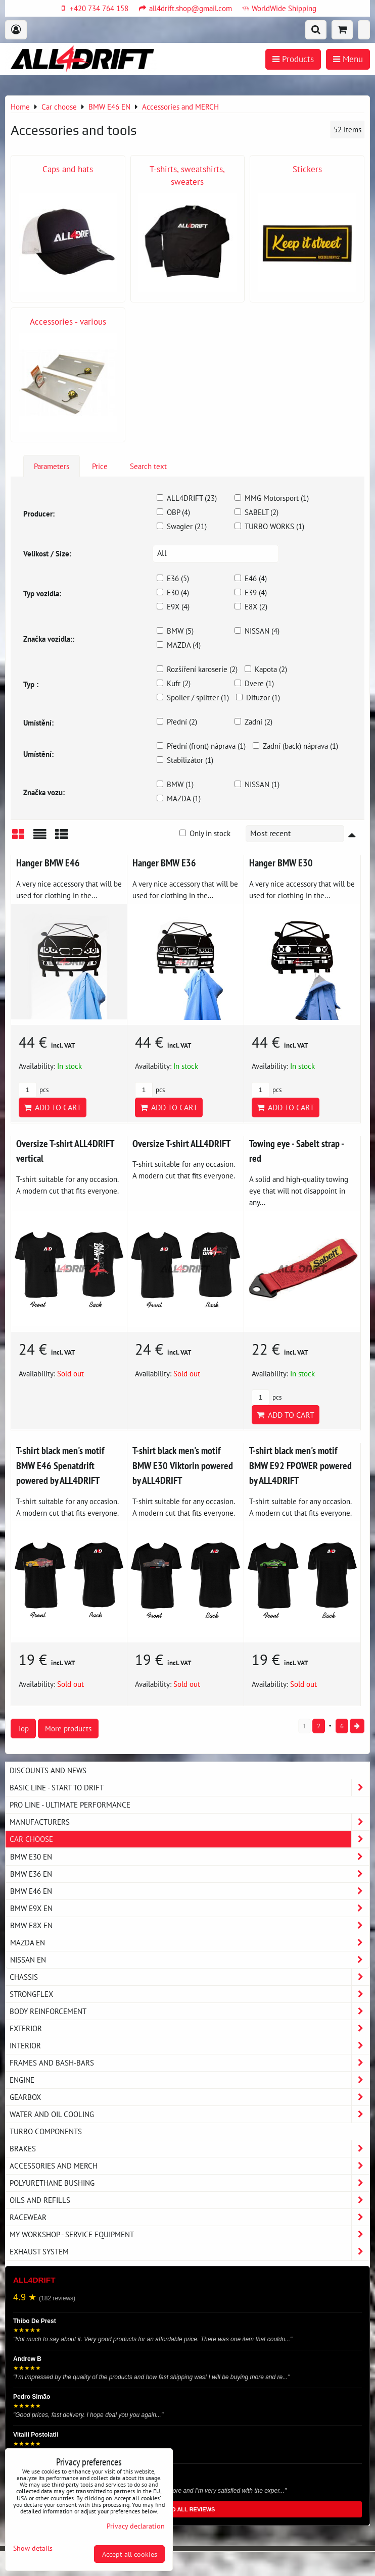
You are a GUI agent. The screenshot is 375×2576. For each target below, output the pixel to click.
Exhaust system (189, 2251)
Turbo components (46, 2131)
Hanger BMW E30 (281, 862)
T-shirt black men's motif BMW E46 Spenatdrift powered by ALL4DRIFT (60, 1465)
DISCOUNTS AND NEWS (48, 1770)
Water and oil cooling (189, 2114)
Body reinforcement (189, 2011)
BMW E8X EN (189, 1925)
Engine (189, 2080)
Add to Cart (52, 1107)
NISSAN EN (189, 1959)
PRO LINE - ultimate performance (70, 1804)
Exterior (189, 2028)
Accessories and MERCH (189, 2165)
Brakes (189, 2148)
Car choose (189, 1839)
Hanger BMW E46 (48, 862)
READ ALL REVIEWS (187, 2509)
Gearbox (189, 2097)
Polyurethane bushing (189, 2183)
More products (68, 1728)
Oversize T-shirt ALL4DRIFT (181, 1143)
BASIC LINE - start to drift (189, 1787)
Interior (189, 2045)
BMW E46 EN (189, 1891)
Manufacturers (189, 1822)
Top (23, 1728)
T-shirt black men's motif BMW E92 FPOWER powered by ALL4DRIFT (300, 1465)
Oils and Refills (189, 2200)
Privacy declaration (136, 2526)
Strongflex (189, 1994)
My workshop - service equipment (189, 2234)
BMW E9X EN (189, 1908)
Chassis (189, 1977)
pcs (34, 1090)
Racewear (189, 2217)
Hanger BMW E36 (164, 862)
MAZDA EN (189, 1942)
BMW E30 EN (189, 1856)
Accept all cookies (129, 2554)
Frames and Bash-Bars (189, 2062)
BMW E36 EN (189, 1874)
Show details (33, 2548)
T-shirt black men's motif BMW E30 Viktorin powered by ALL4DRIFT (182, 1465)
